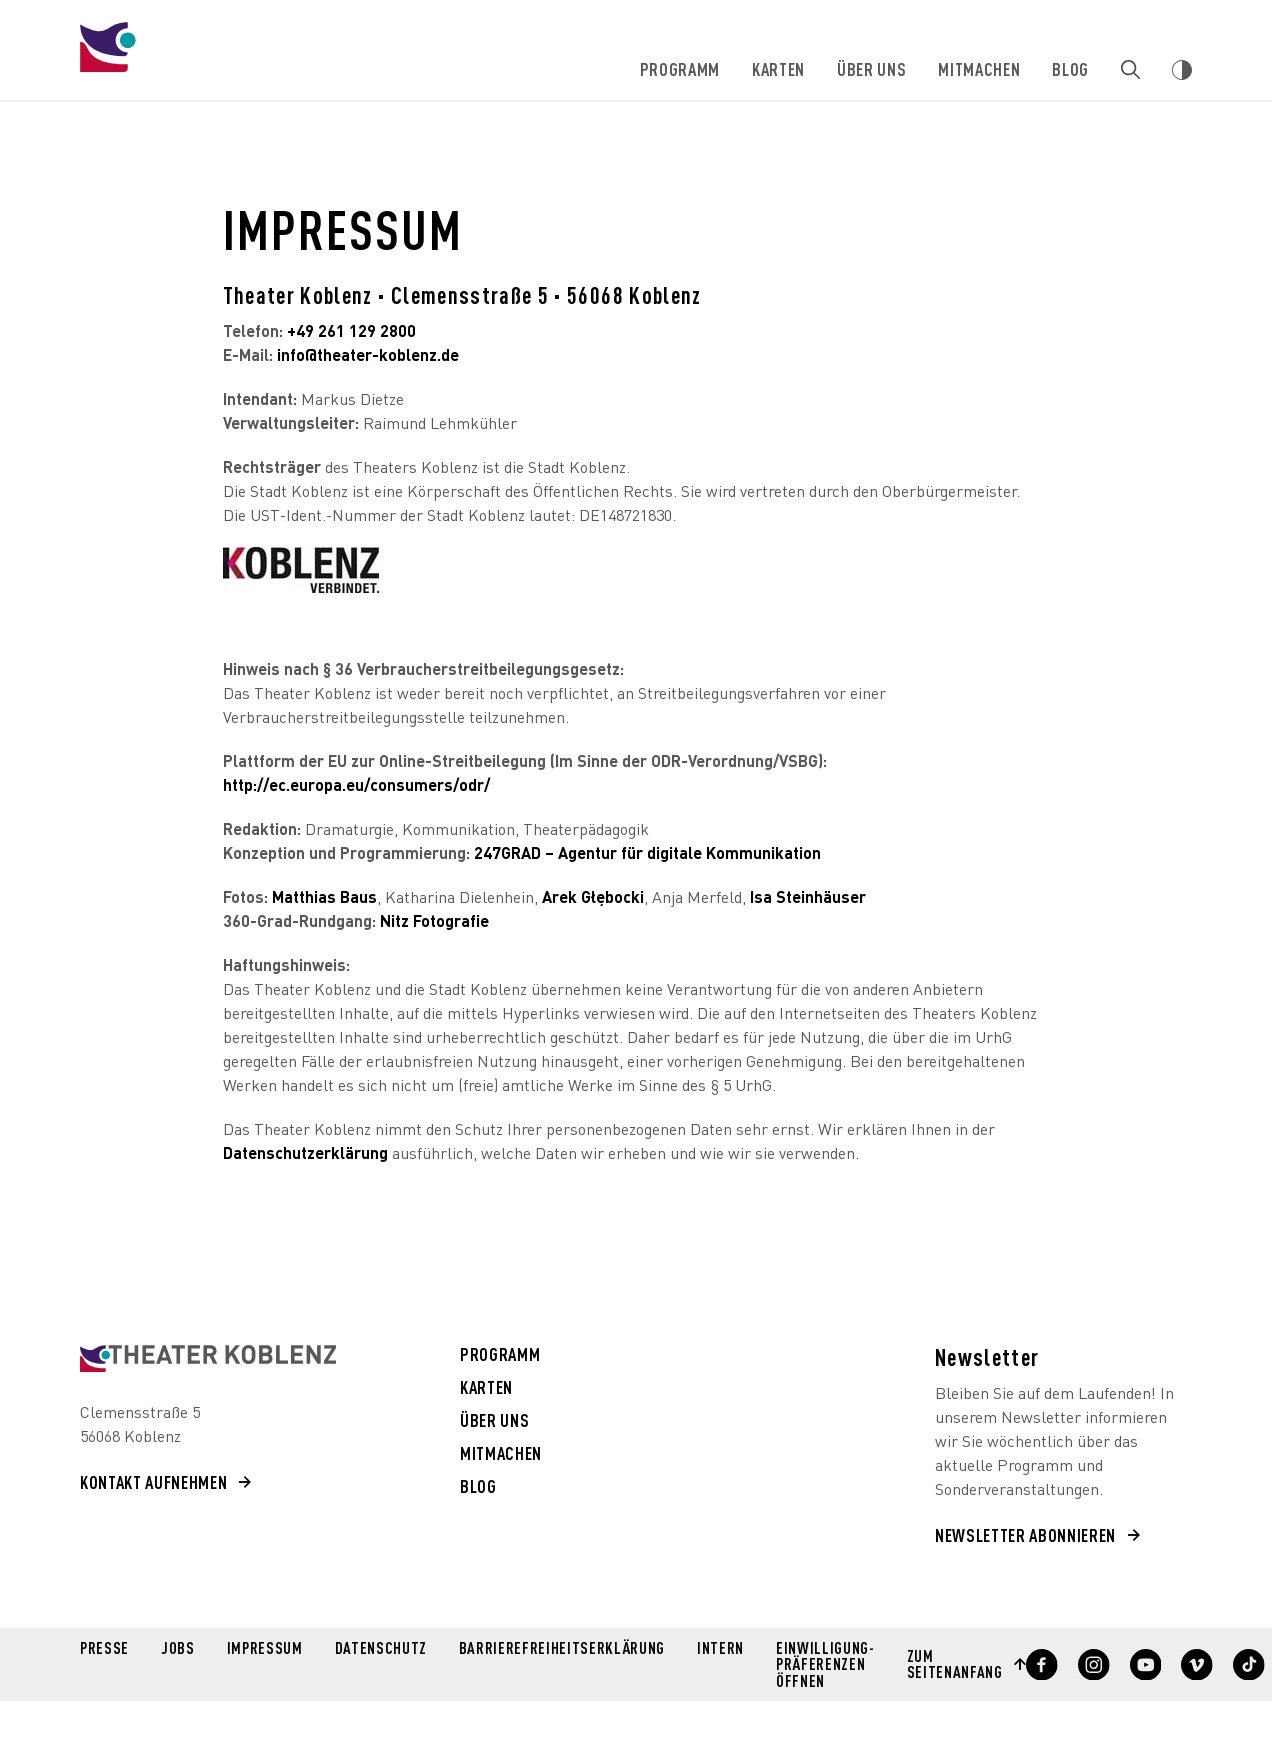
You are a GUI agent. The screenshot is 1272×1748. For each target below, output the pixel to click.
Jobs (177, 1649)
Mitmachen (980, 68)
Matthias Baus (324, 896)
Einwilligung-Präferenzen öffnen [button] (820, 1663)
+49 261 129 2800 (351, 330)
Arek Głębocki (593, 896)
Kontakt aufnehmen (153, 1481)
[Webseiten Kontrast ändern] (1182, 70)
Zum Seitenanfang (948, 1663)
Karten (779, 68)
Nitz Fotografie (436, 920)
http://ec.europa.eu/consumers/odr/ (356, 784)
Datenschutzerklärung (305, 1152)
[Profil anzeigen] (1033, 1664)
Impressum (264, 1649)
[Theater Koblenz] (241, 65)
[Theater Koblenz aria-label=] (208, 1358)
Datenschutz (379, 1649)
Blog (1071, 68)
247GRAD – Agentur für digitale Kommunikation (647, 852)
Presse (104, 1649)
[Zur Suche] (1131, 70)
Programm (681, 68)
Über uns (872, 68)
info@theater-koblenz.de (368, 354)
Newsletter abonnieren (1025, 1534)
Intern (715, 1649)
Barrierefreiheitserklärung (558, 1649)
